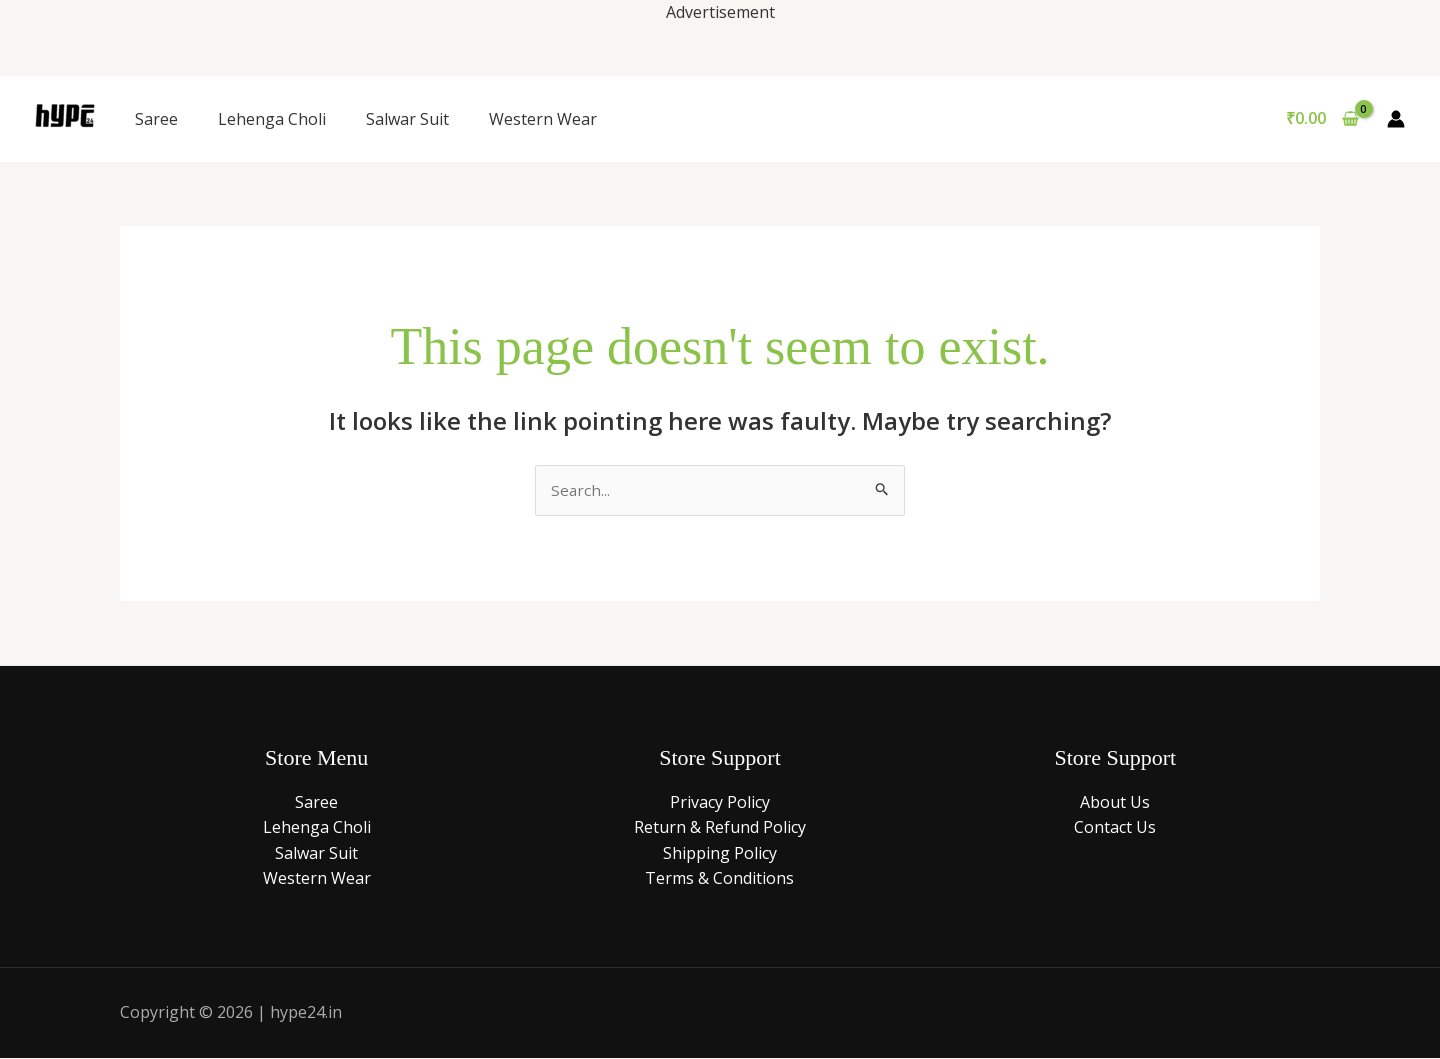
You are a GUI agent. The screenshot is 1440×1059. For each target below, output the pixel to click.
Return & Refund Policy (720, 828)
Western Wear (543, 119)
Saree (156, 119)
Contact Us (1115, 828)
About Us (1115, 803)
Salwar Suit (407, 119)
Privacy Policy (720, 803)
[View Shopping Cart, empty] (1322, 119)
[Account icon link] (1396, 119)
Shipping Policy (720, 854)
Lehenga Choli (272, 119)
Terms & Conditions (719, 880)
